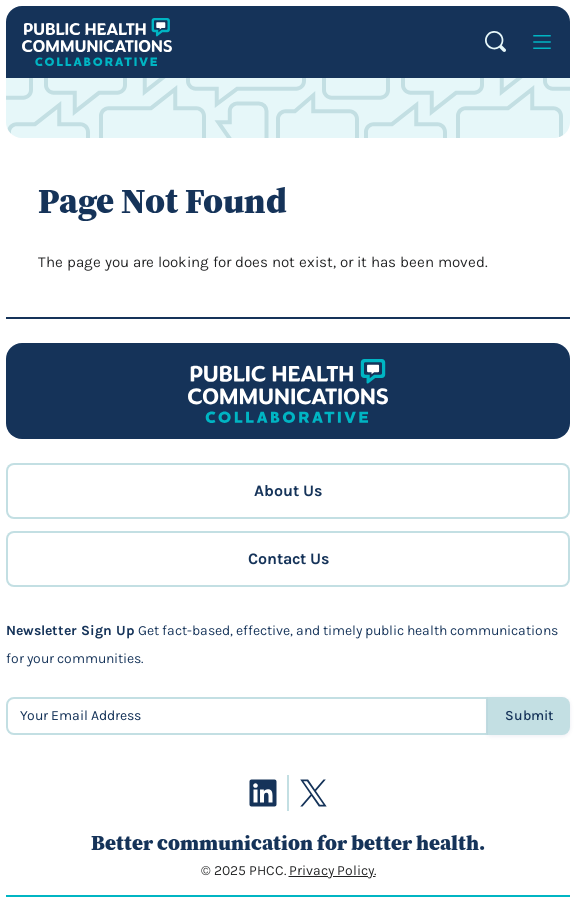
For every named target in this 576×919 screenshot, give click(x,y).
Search (495, 41)
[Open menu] (542, 42)
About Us (288, 490)
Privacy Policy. (332, 870)
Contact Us (288, 558)
